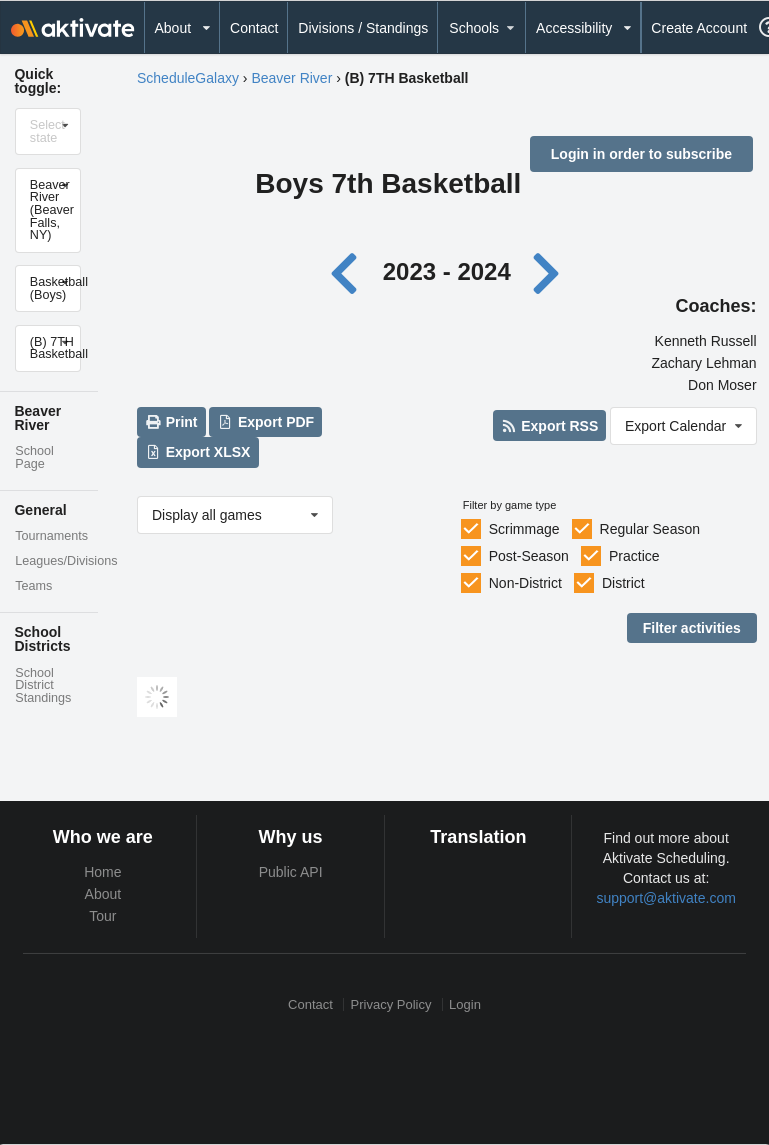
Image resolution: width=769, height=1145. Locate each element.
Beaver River (291, 78)
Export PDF (266, 422)
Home (102, 872)
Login (465, 1004)
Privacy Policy (391, 1004)
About (103, 894)
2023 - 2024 (447, 271)
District (623, 583)
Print (171, 422)
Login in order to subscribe (641, 154)
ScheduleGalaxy (188, 78)
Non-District (525, 583)
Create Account (699, 28)
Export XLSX (197, 452)
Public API (291, 872)
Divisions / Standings (363, 28)
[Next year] (547, 271)
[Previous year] (349, 271)
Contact (254, 28)
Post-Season (529, 556)
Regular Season (650, 529)
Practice (634, 556)
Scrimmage (524, 529)
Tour (102, 916)
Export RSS (549, 426)
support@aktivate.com (666, 898)
